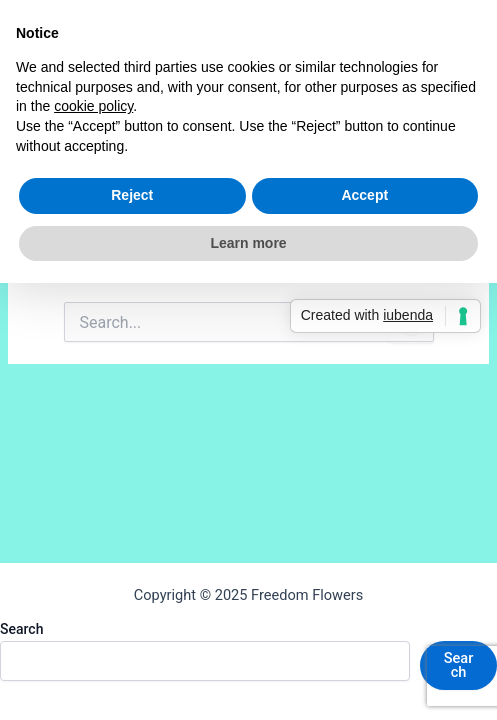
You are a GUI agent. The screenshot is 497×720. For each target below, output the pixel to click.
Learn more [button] (248, 243)
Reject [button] (132, 195)
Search (21, 629)
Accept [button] (364, 195)
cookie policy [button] (93, 106)
